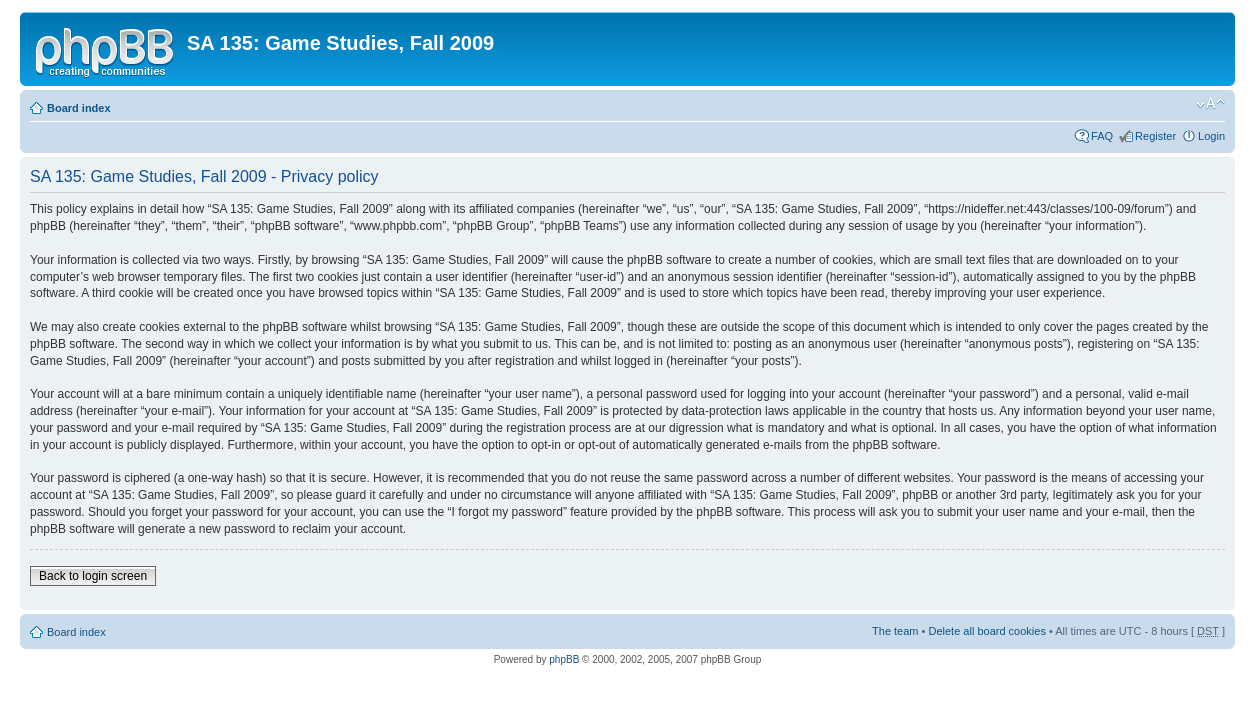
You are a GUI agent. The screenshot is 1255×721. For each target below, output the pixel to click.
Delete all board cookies (986, 631)
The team (895, 631)
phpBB (564, 659)
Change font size (1210, 104)
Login (1211, 136)
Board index (79, 108)
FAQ (1102, 136)
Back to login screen (93, 576)
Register (1155, 136)
